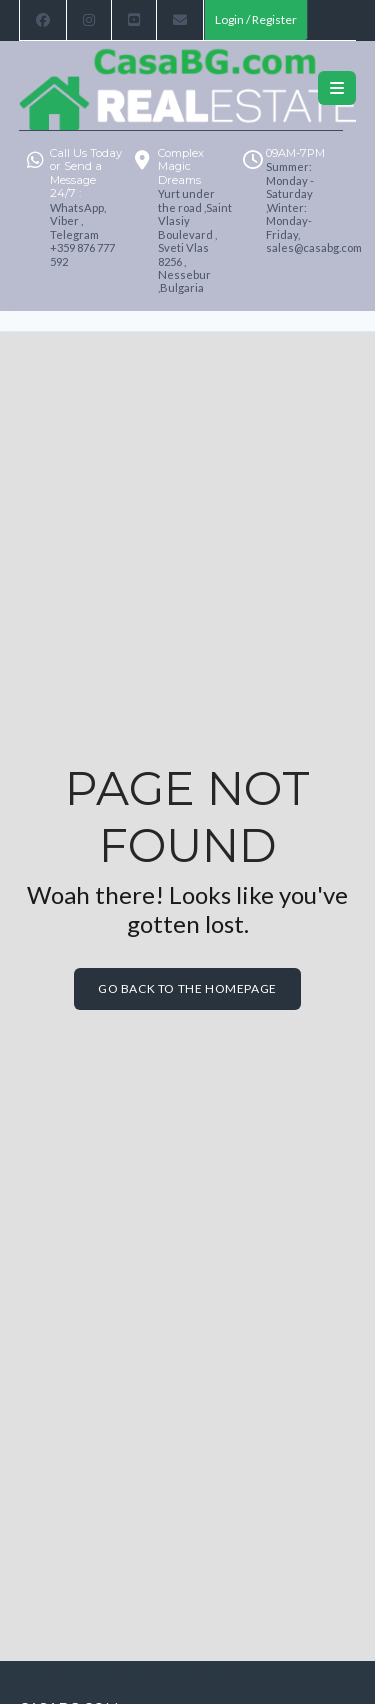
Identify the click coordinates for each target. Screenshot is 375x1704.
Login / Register (256, 19)
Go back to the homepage (187, 988)
